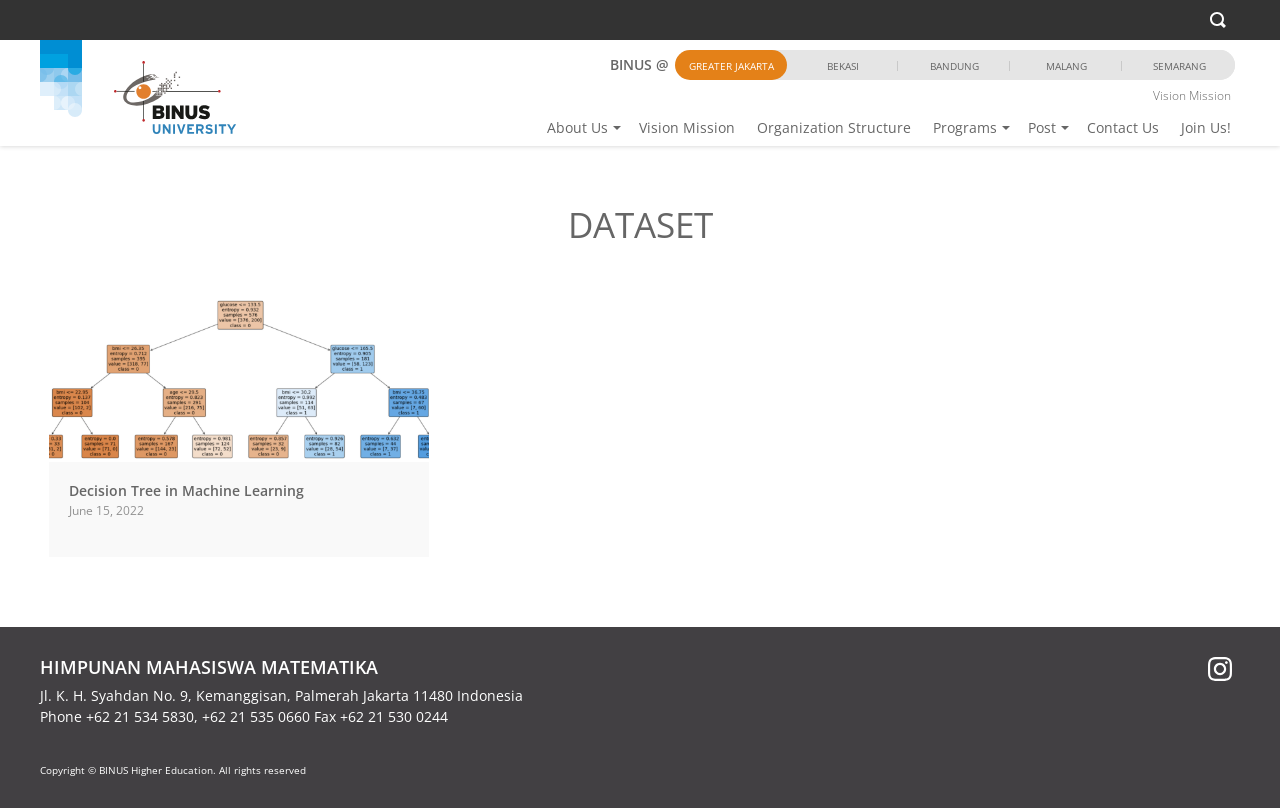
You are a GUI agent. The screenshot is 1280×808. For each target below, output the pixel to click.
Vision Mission (687, 127)
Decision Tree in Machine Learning (186, 490)
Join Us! (1206, 127)
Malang (1066, 66)
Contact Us (1123, 127)
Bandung (954, 66)
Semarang (1179, 66)
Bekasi (843, 66)
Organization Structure (834, 127)
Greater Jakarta (731, 66)
